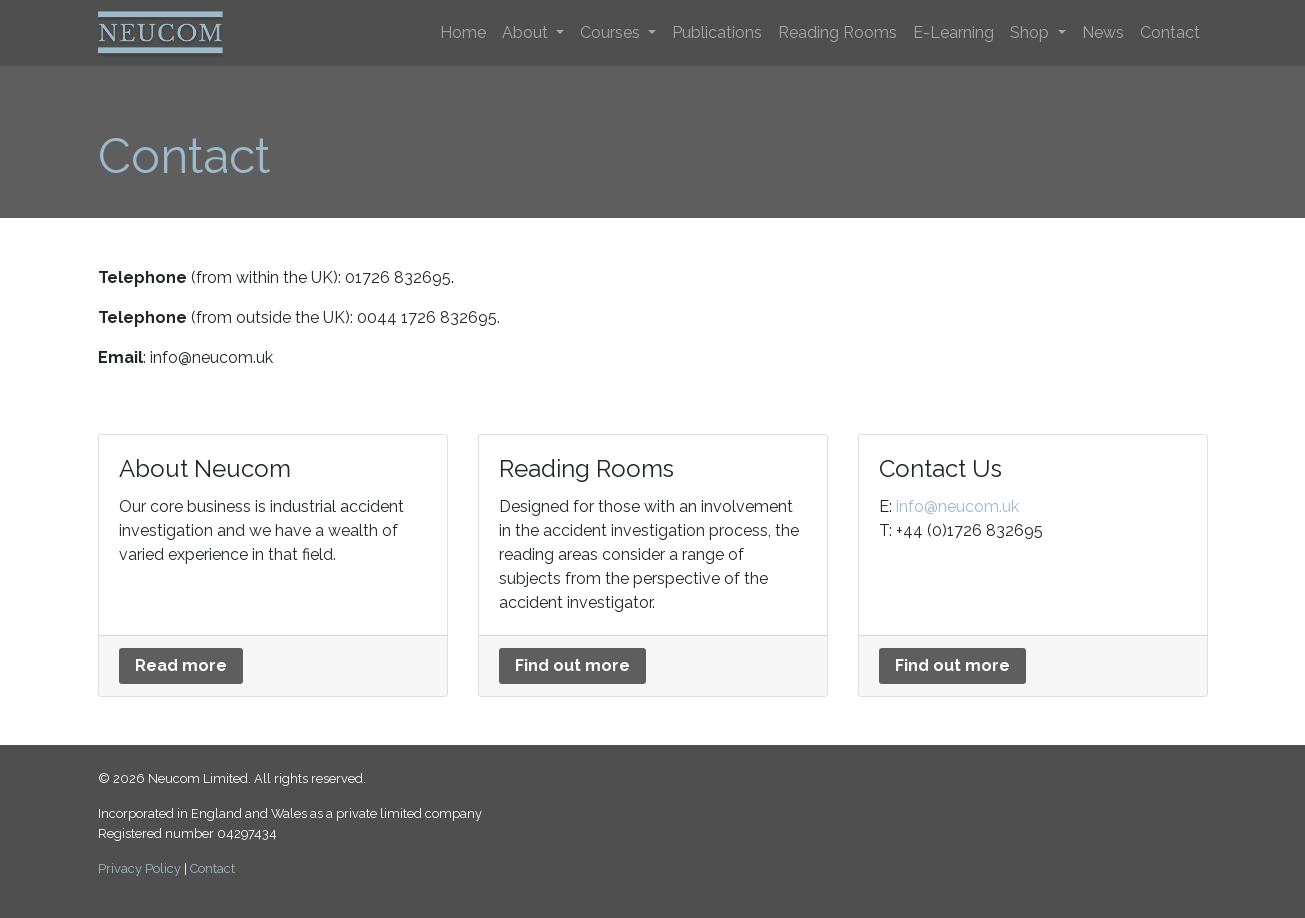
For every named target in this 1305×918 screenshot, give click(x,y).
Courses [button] (612, 32)
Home (463, 32)
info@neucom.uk (957, 506)
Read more (181, 665)
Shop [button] (1031, 32)
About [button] (527, 32)
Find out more (572, 665)
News (1103, 32)
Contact (1170, 32)
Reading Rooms (837, 32)
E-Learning (953, 32)
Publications (717, 32)
